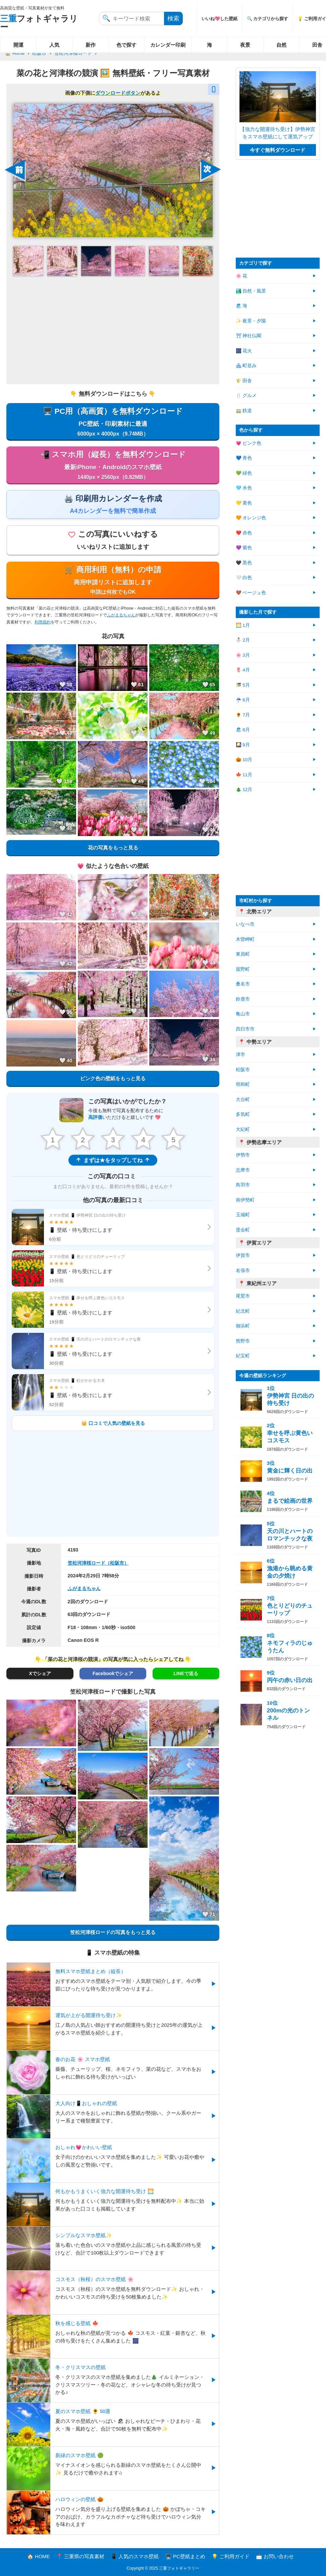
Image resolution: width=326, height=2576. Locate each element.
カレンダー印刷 (167, 45)
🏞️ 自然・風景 (251, 291)
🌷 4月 (243, 669)
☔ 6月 (243, 699)
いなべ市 (245, 924)
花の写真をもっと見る (113, 847)
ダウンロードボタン (118, 93)
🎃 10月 (244, 759)
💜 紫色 (244, 547)
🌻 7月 (243, 714)
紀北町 (243, 1311)
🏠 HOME (38, 2556)
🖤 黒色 (244, 562)
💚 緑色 (244, 473)
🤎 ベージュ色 (251, 592)
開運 (18, 45)
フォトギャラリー (39, 23)
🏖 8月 (243, 729)
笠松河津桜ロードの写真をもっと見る (113, 1932)
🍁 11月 (244, 774)
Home (18, 53)
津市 (240, 1054)
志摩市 (243, 1170)
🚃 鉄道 (244, 410)
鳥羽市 (243, 1184)
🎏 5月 (243, 685)
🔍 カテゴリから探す (267, 18)
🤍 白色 (244, 577)
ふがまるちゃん (121, 615)
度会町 (243, 1229)
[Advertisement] (113, 330)
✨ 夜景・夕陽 (251, 320)
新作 (91, 45)
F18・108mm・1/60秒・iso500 (101, 1627)
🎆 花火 (244, 350)
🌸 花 (242, 275)
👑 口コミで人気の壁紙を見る (113, 1423)
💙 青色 (244, 458)
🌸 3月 (243, 655)
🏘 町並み (246, 365)
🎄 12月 (244, 789)
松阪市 (39, 53)
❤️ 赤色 (244, 532)
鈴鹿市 (243, 999)
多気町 (243, 1114)
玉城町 (243, 1214)
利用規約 (43, 622)
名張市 (243, 1270)
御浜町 (243, 1325)
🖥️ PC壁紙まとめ (185, 2556)
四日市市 (245, 1029)
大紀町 (243, 1129)
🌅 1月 (243, 625)
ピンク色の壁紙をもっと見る (113, 1078)
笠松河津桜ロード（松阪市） (98, 1563)
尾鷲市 (243, 1296)
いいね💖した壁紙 (219, 18)
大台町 (243, 1099)
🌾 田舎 (244, 380)
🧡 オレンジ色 (251, 517)
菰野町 (243, 969)
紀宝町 (243, 1355)
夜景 (245, 45)
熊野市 (243, 1341)
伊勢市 (243, 1155)
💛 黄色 (244, 503)
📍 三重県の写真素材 (80, 2556)
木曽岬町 (245, 939)
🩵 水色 (244, 487)
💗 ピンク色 (249, 443)
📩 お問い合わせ (275, 2556)
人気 (54, 45)
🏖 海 (242, 305)
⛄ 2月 (243, 640)
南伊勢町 (245, 1200)
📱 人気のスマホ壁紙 (135, 2556)
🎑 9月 (243, 744)
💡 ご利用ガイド (231, 2556)
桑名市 (243, 984)
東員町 (243, 954)
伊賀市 (243, 1255)
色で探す (126, 45)
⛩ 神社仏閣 (249, 335)
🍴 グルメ (246, 395)
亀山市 (243, 1013)
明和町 (243, 1084)
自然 (281, 45)
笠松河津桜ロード (73, 53)
